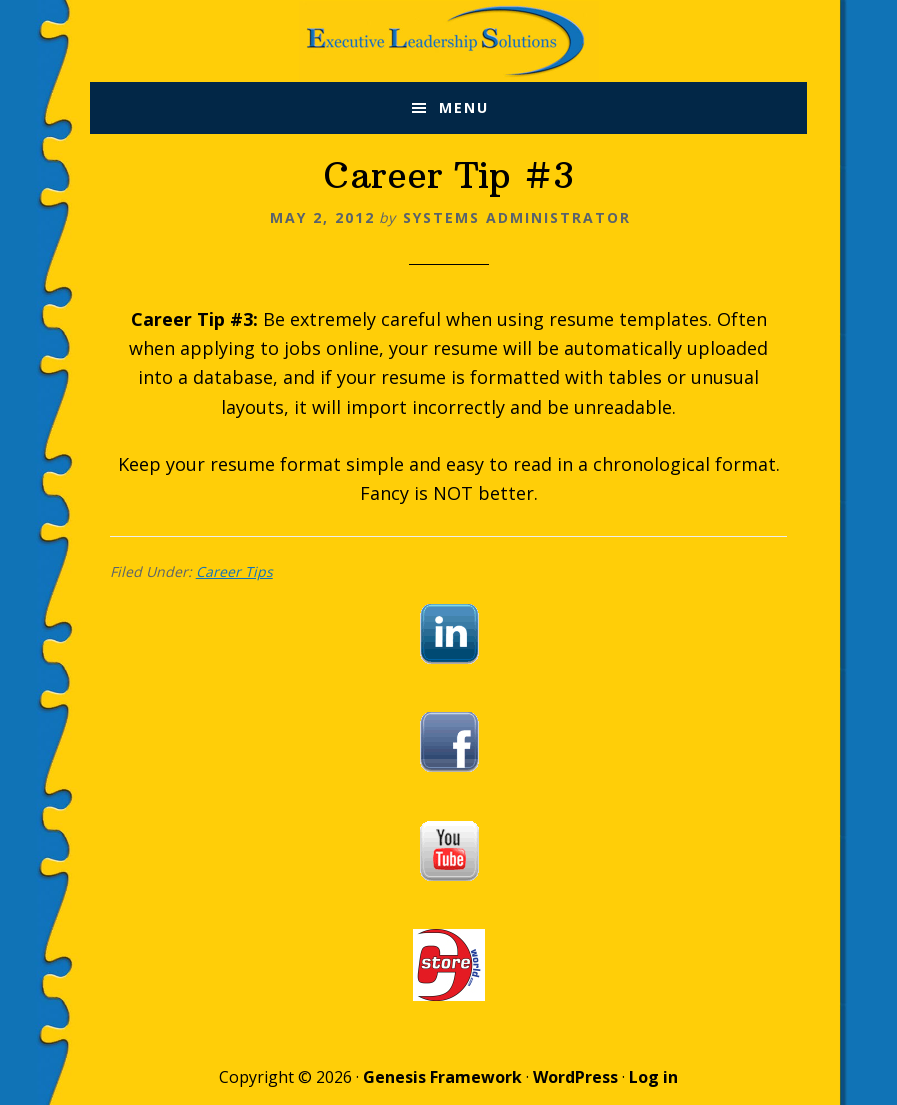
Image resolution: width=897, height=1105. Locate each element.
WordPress (575, 1077)
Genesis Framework (442, 1077)
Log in (653, 1077)
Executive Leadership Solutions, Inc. (448, 41)
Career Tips (234, 571)
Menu (464, 107)
